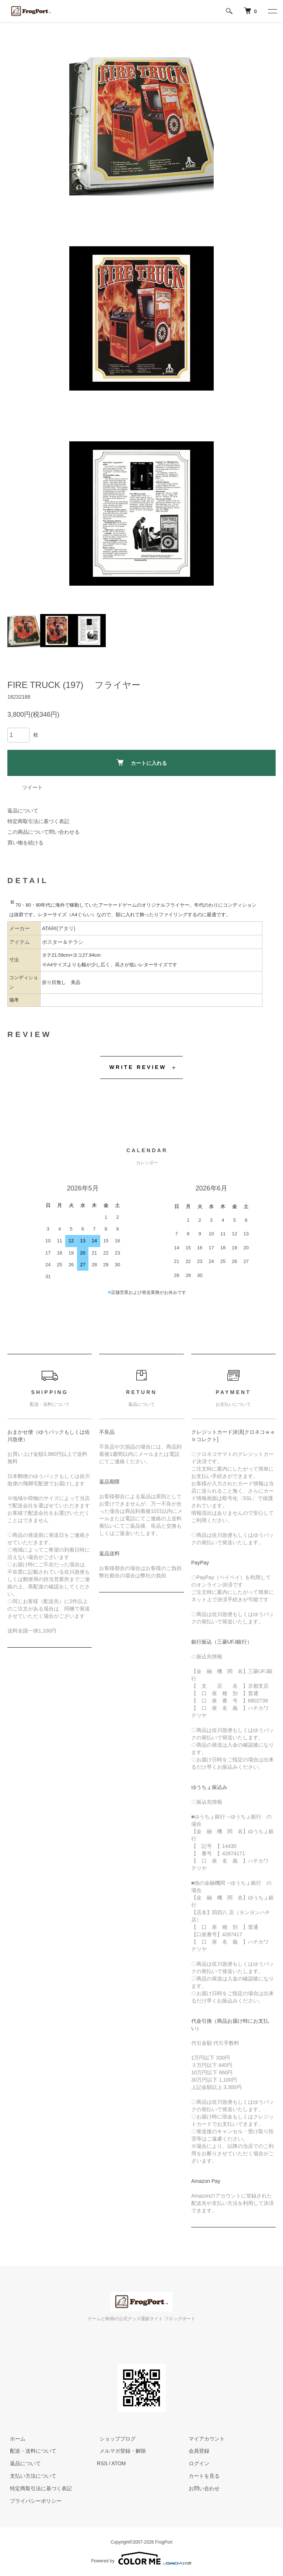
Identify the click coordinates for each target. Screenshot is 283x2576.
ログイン (196, 2463)
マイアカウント (204, 2438)
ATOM (118, 2463)
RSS (102, 2463)
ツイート (32, 787)
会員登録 (196, 2451)
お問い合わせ (201, 2488)
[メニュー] (272, 11)
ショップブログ (115, 2438)
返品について (22, 811)
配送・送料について (30, 2451)
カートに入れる (141, 762)
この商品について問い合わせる (43, 832)
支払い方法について (30, 2476)
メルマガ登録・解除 (120, 2451)
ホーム (15, 2438)
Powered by (141, 2558)
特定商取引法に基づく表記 (38, 821)
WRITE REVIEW (138, 1067)
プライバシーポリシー (33, 2500)
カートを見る (201, 2476)
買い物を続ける (25, 843)
